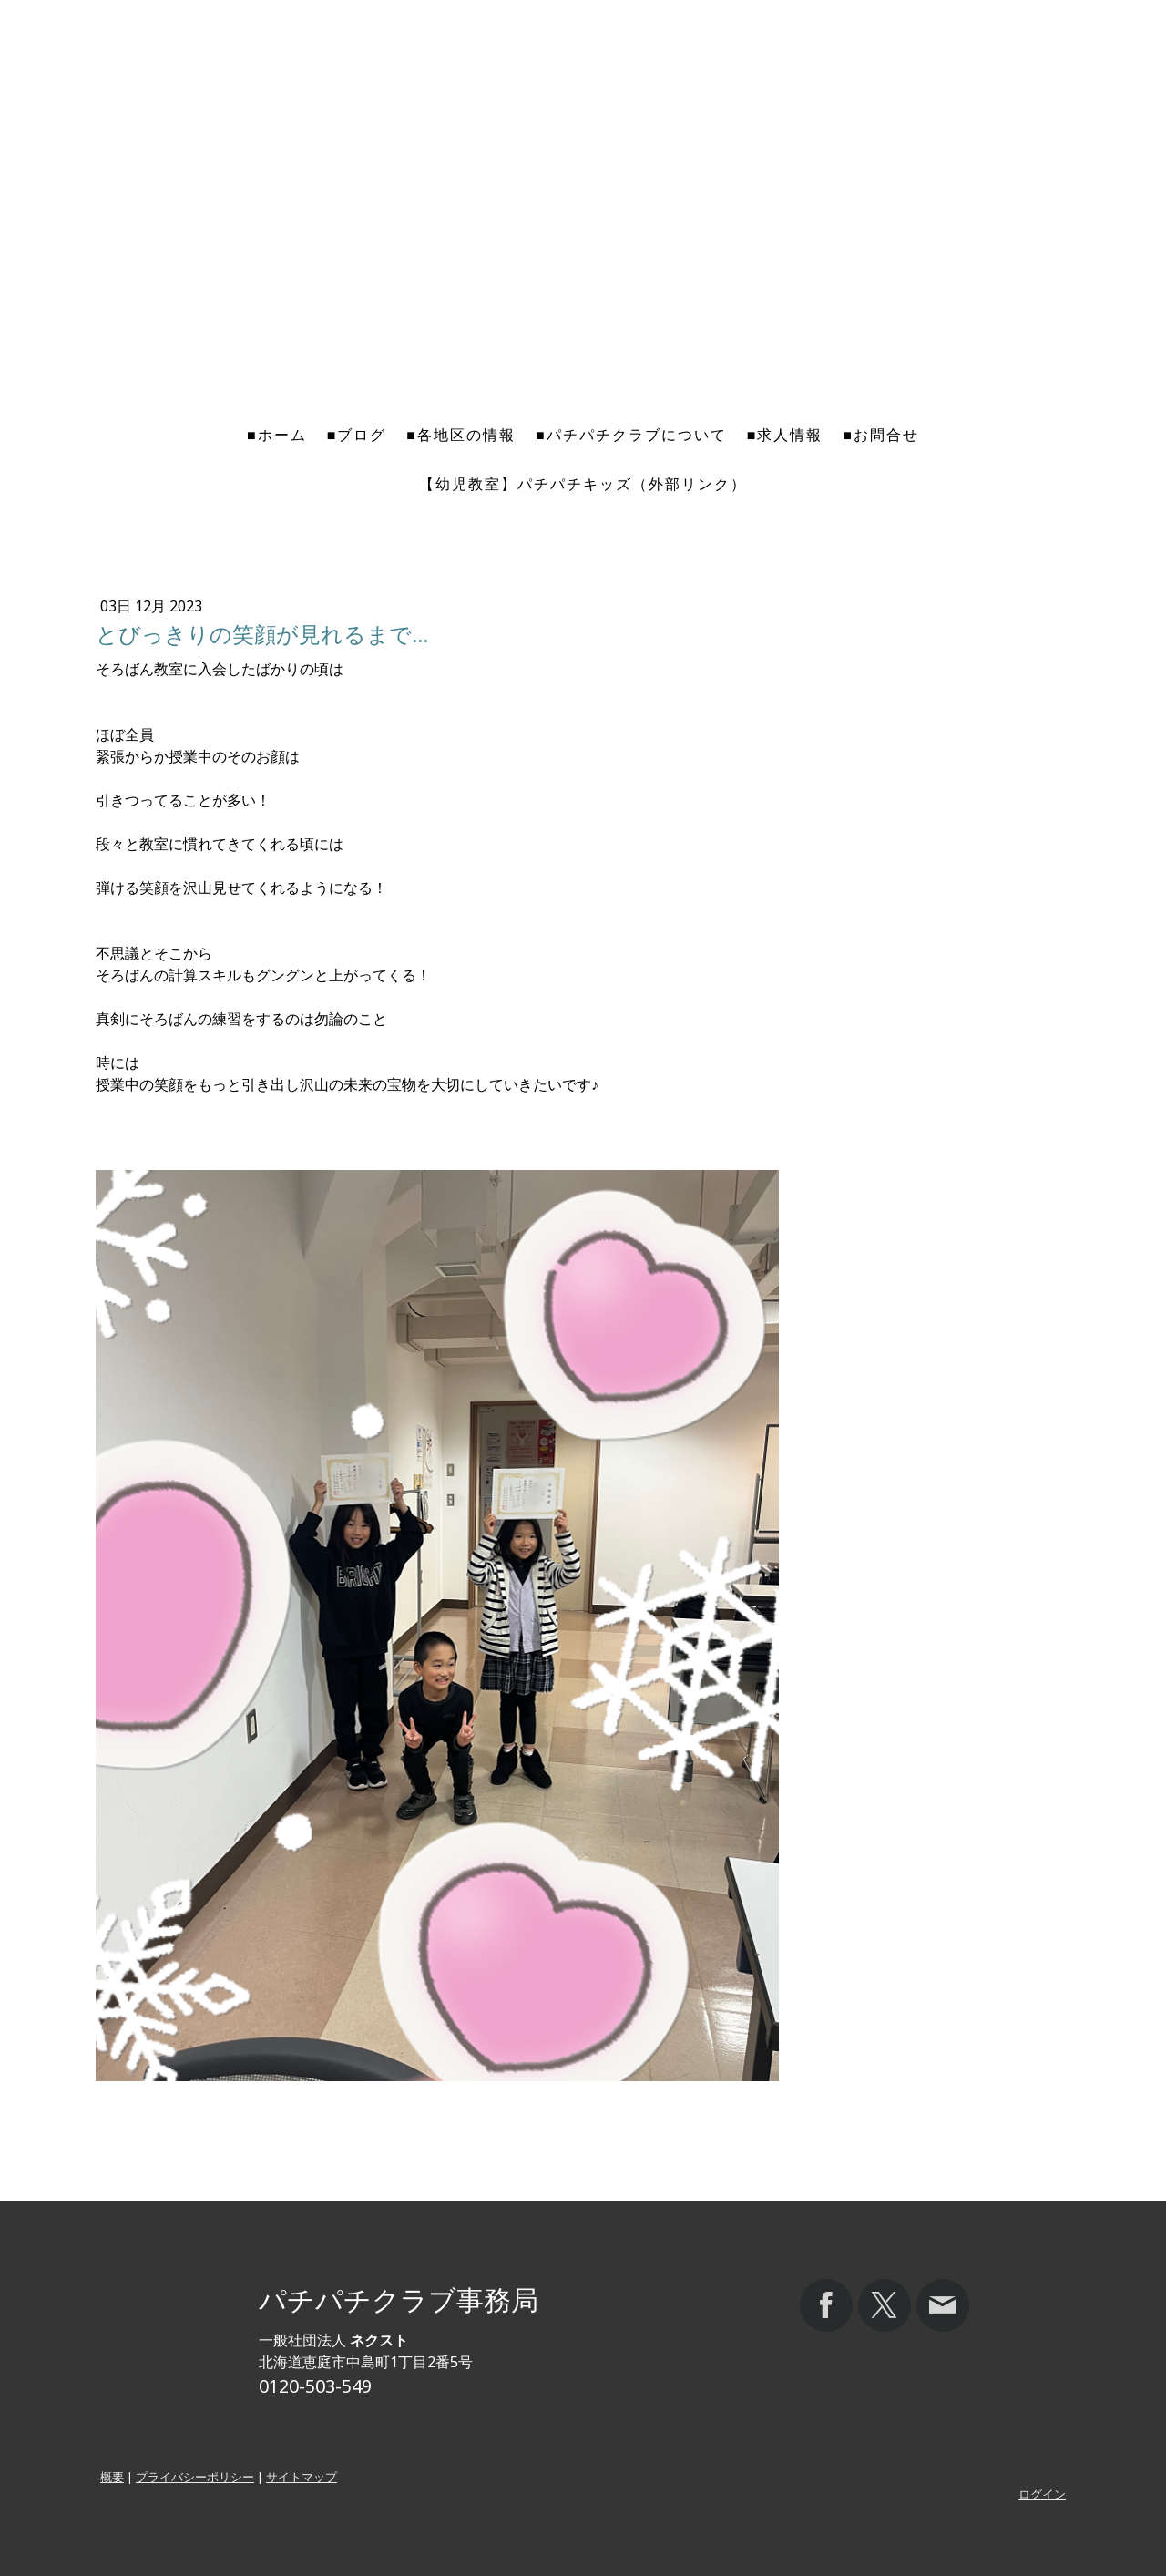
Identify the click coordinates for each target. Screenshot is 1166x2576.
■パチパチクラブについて (631, 435)
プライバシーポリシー (195, 2476)
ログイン (1042, 2494)
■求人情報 (785, 435)
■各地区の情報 (461, 435)
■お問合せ (881, 435)
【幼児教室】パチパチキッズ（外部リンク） (583, 484)
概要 (112, 2476)
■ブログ (357, 435)
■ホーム (277, 435)
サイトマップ (301, 2476)
